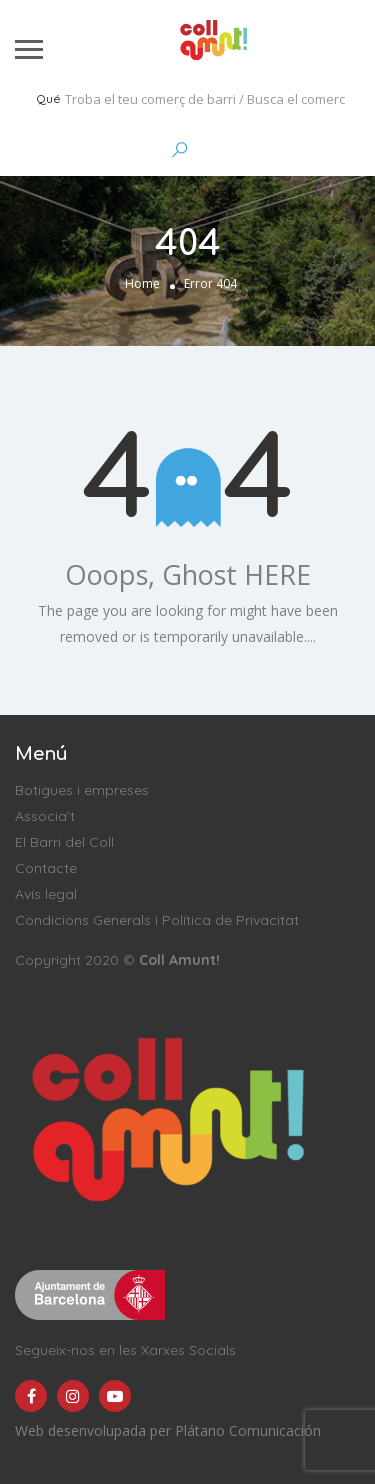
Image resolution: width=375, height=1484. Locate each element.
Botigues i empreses (82, 790)
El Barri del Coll (64, 842)
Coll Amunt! (179, 960)
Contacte (46, 868)
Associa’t (45, 816)
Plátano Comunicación (248, 1430)
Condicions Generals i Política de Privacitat (157, 920)
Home (142, 283)
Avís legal (46, 894)
